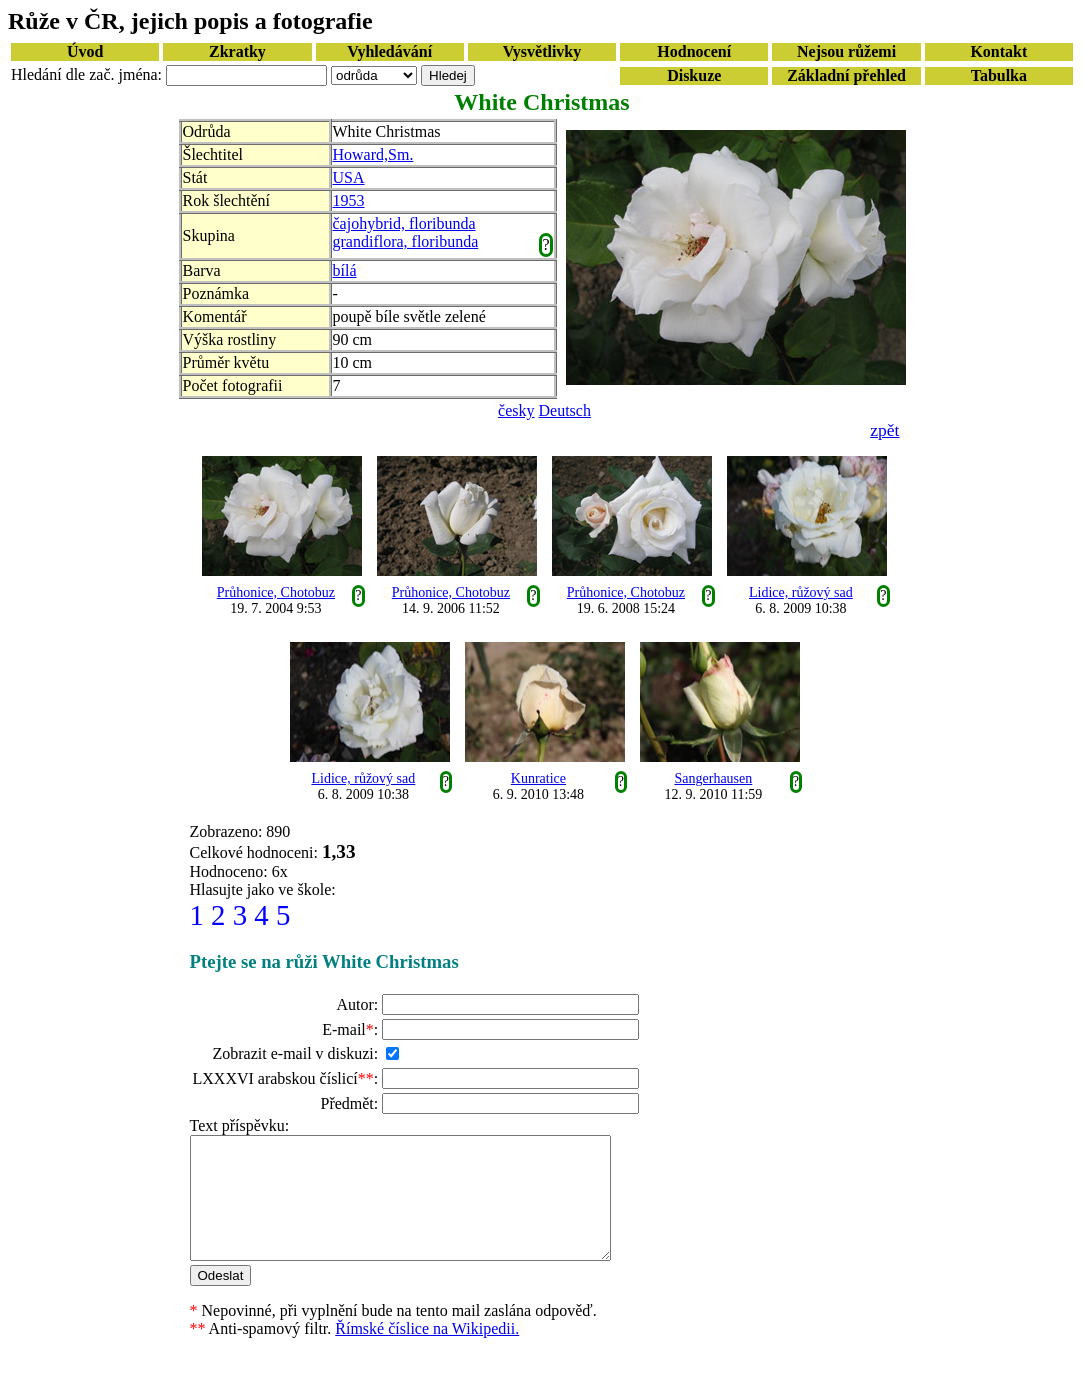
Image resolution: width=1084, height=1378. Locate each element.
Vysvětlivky (542, 51)
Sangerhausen (714, 778)
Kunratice (538, 778)
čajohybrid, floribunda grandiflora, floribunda (406, 232)
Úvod (85, 51)
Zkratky (237, 51)
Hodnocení (694, 51)
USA (349, 177)
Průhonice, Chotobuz (276, 592)
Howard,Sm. (373, 154)
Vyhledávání (389, 51)
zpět (884, 430)
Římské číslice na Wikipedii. (427, 1352)
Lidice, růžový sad (801, 592)
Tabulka (999, 75)
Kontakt (998, 51)
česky (516, 410)
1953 (349, 200)
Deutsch (565, 410)
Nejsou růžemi (846, 51)
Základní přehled (846, 75)
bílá (345, 270)
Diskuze (694, 75)
